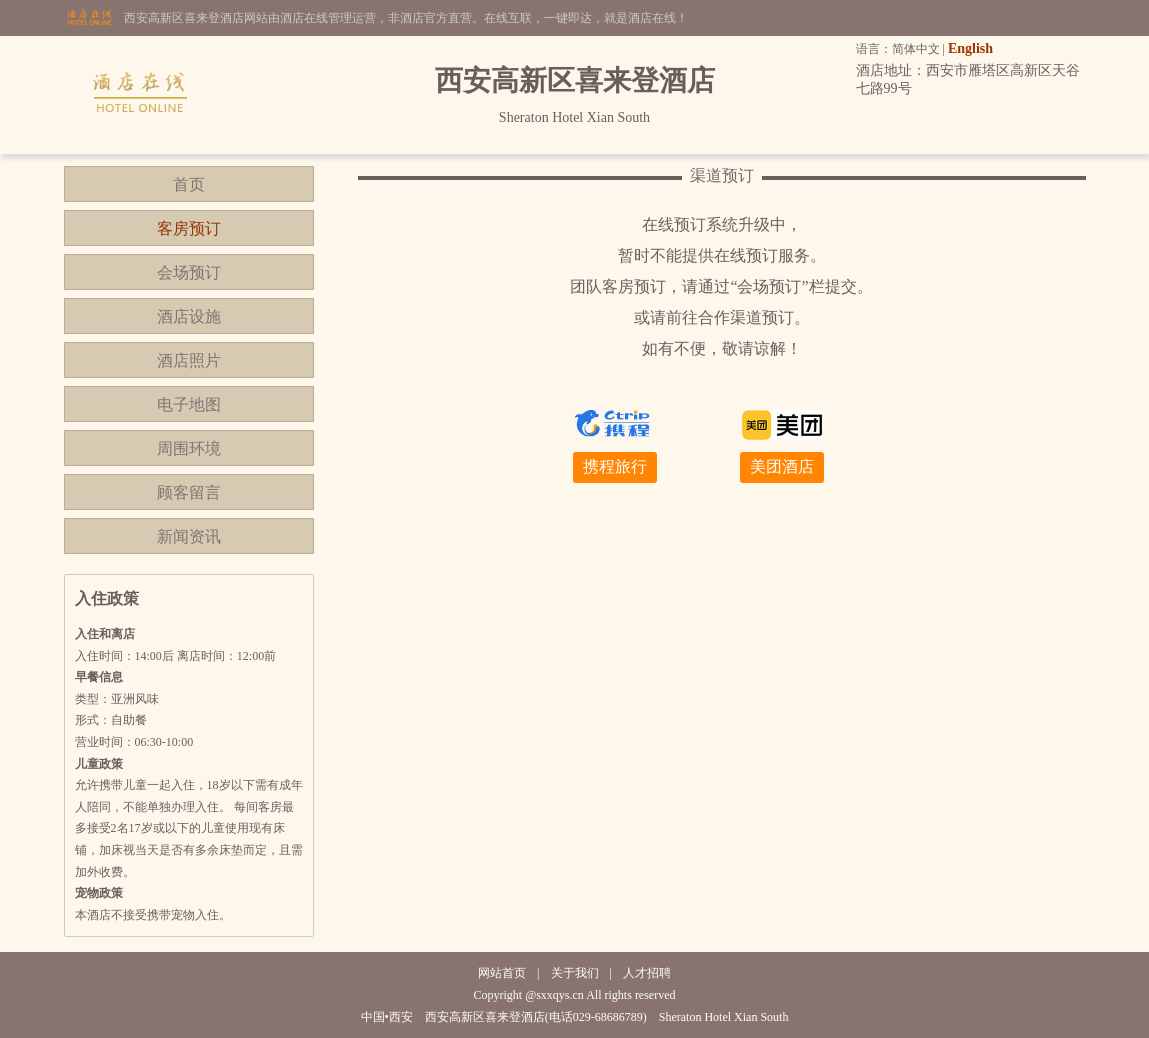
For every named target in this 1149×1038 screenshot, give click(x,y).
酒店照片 (189, 360)
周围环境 (189, 448)
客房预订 (189, 228)
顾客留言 (189, 492)
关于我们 (575, 973)
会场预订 (189, 272)
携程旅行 (615, 466)
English (970, 48)
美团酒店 (782, 466)
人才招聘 (647, 973)
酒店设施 (189, 316)
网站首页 (502, 973)
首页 (189, 184)
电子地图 (189, 404)
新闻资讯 (189, 536)
